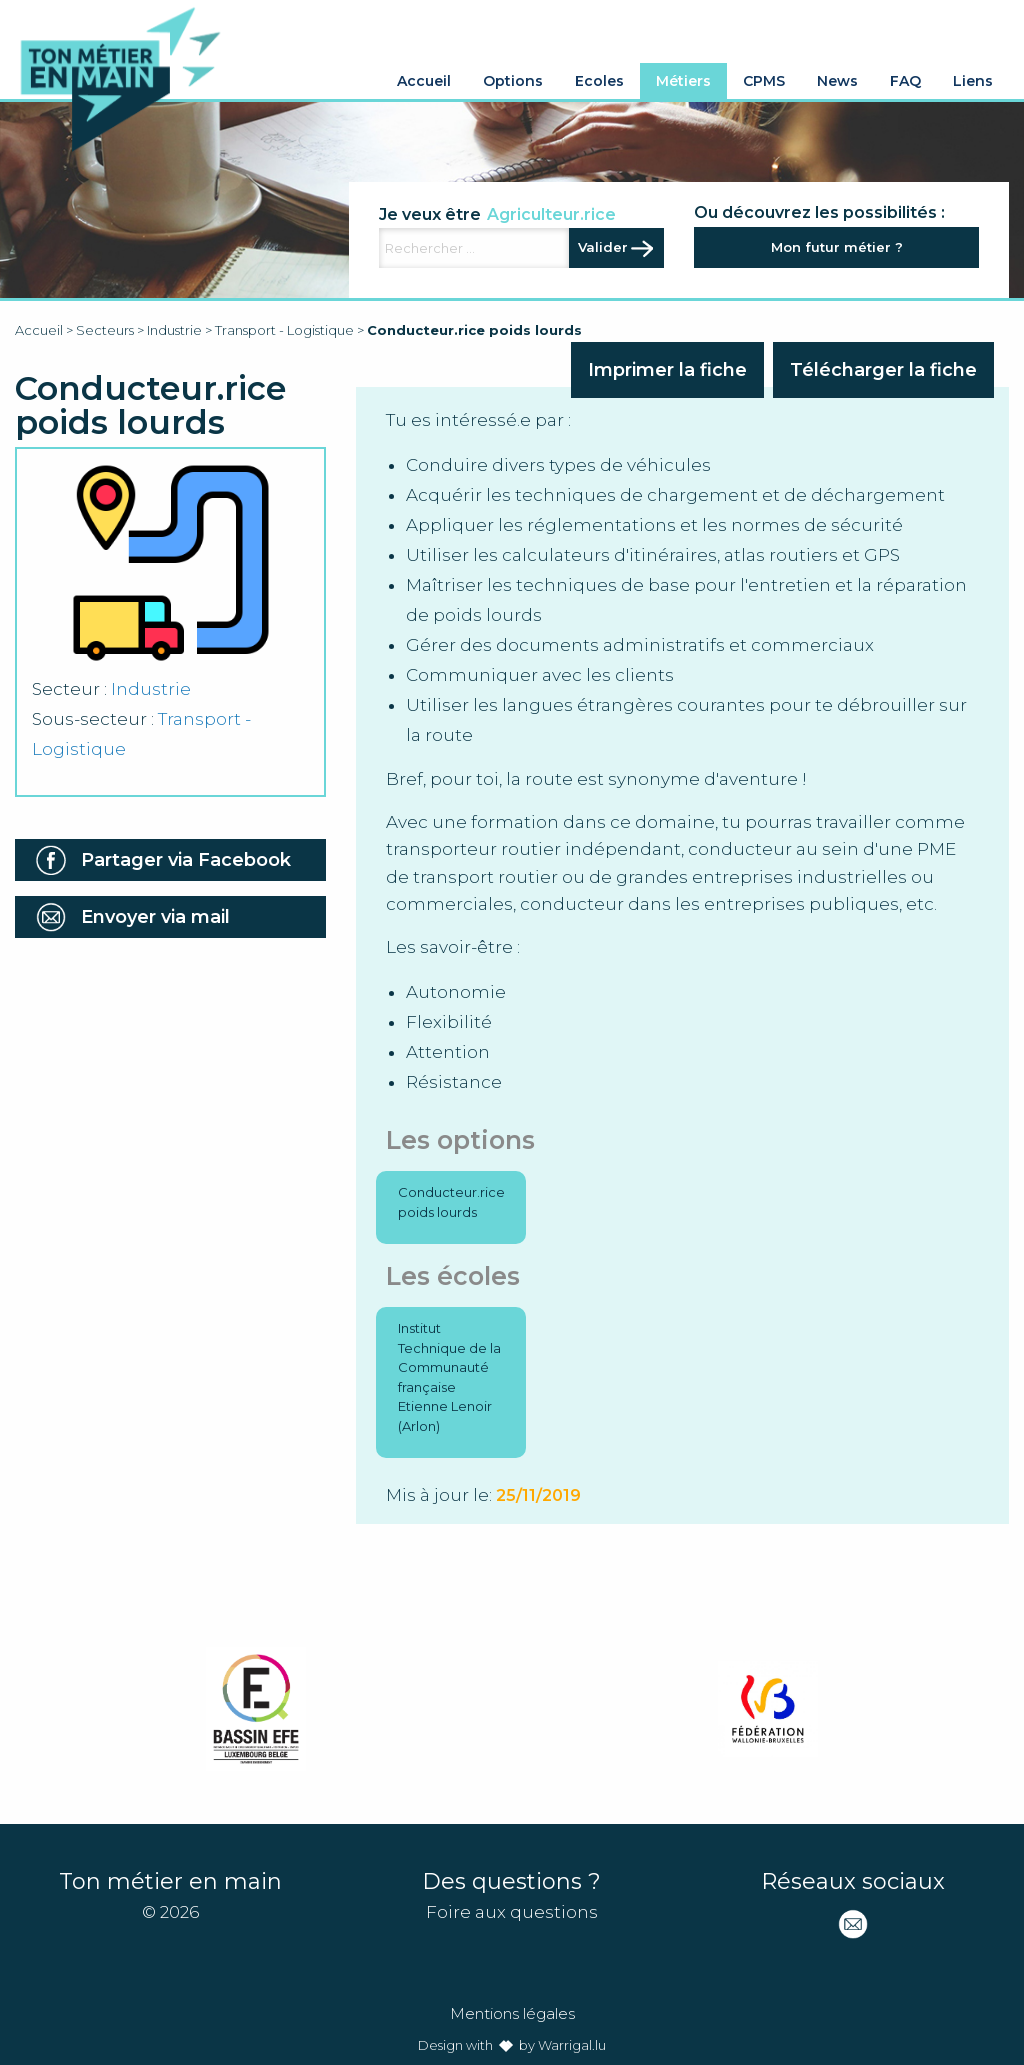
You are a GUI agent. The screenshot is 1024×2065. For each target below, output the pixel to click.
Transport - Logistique (284, 330)
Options (513, 81)
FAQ (905, 81)
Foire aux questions (512, 1912)
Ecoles (599, 81)
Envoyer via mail (155, 917)
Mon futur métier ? (837, 247)
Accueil (424, 81)
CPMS (764, 81)
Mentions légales (512, 2013)
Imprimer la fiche (667, 370)
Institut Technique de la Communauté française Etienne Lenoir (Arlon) (449, 1377)
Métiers (683, 81)
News (837, 81)
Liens (973, 81)
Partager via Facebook (186, 860)
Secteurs (105, 330)
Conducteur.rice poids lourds (451, 1202)
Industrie (174, 330)
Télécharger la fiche (883, 370)
